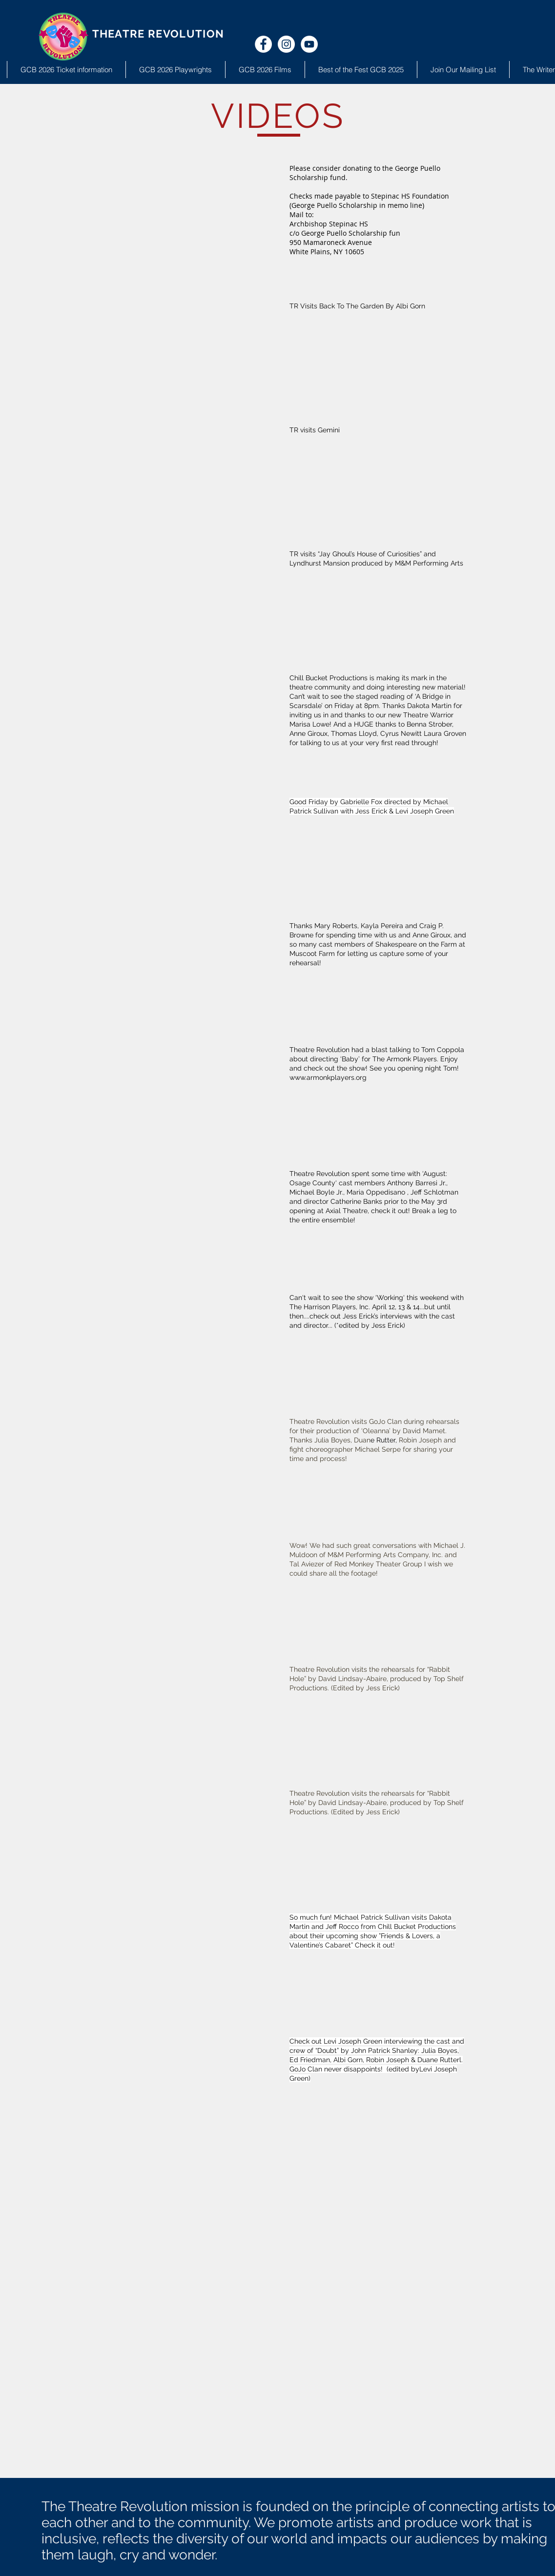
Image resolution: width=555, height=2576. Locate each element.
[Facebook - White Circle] (263, 44)
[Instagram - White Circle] (286, 44)
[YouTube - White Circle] (309, 44)
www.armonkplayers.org (328, 1077)
